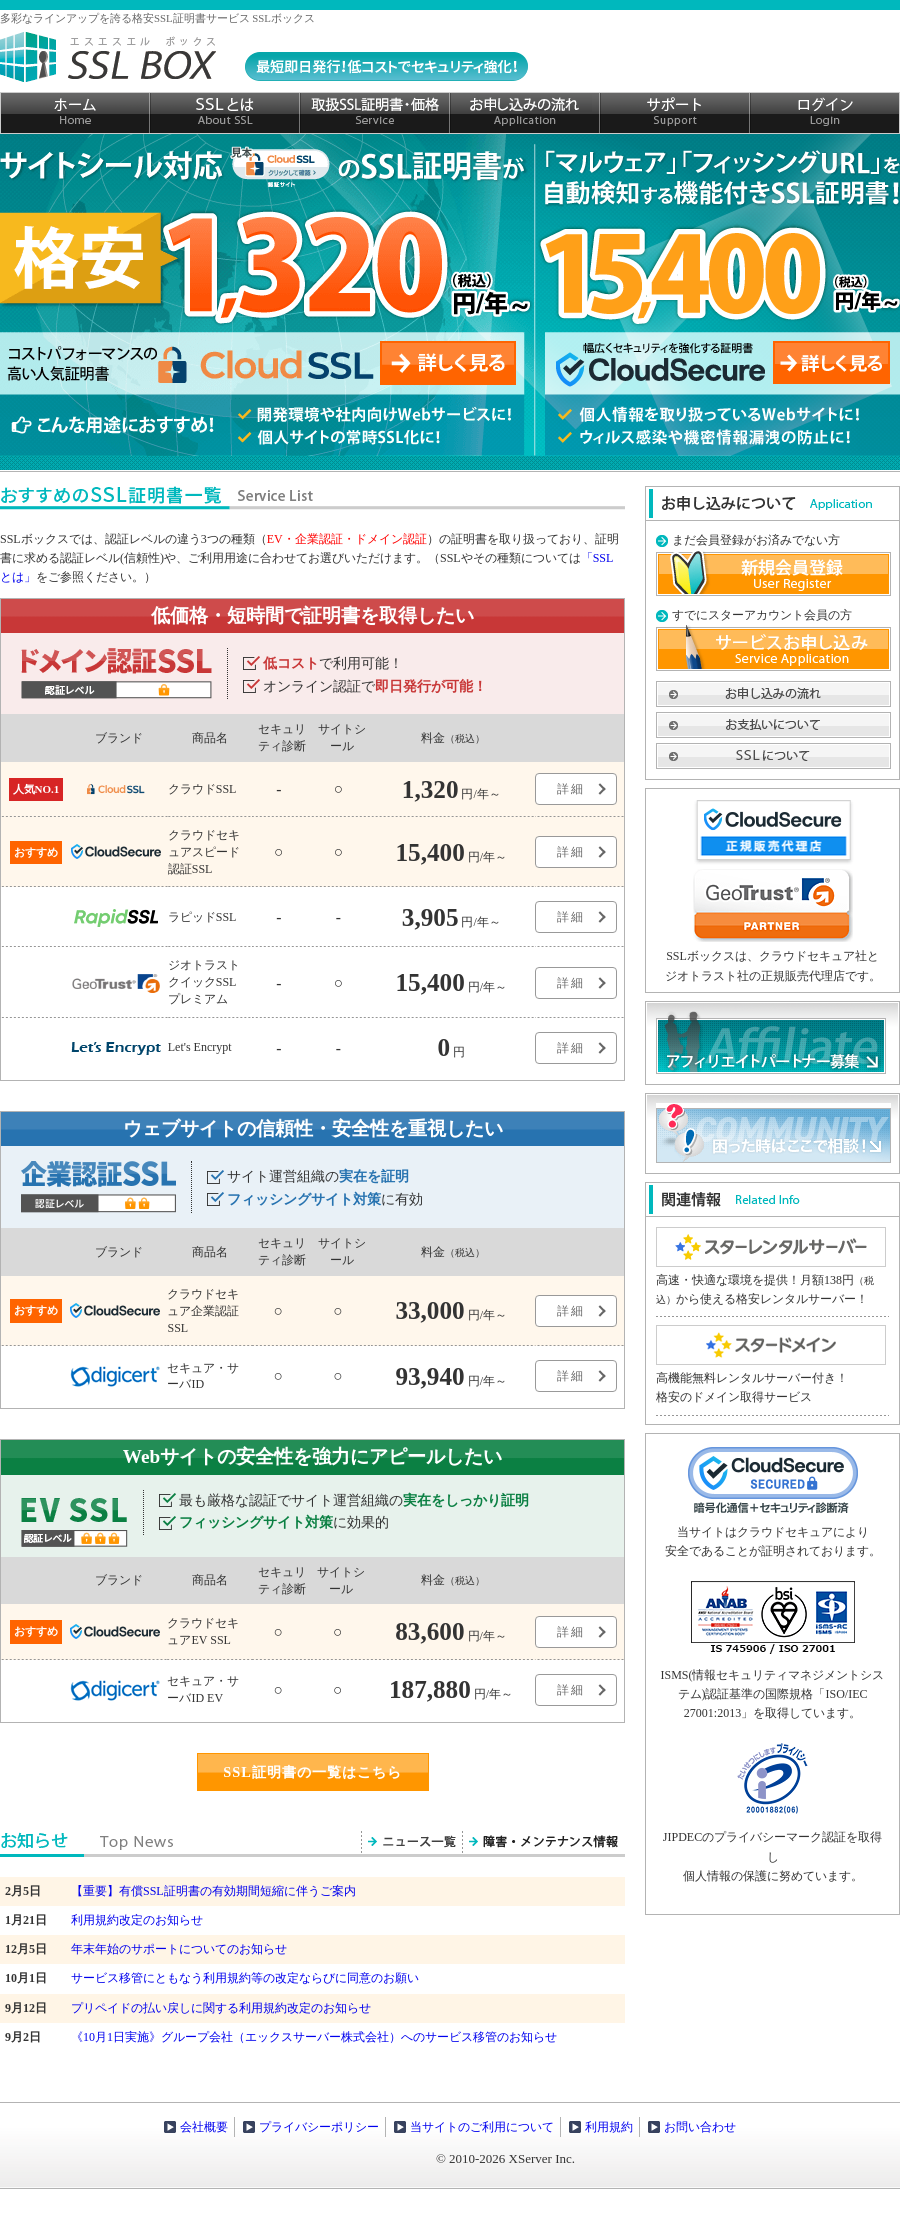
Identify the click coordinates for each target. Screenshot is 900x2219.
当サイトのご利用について (482, 2127)
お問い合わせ (700, 2127)
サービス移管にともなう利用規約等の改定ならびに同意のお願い (245, 1978)
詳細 (571, 789)
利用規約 (609, 2127)
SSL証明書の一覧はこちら (312, 1772)
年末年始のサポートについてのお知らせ (179, 1949)
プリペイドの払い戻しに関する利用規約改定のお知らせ (221, 2008)
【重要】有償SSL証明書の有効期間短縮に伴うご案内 (213, 1891)
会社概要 (204, 2127)
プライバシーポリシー (319, 2127)
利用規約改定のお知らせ (137, 1920)
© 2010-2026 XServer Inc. (505, 2158)
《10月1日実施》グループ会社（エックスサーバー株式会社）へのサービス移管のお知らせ (314, 2037)
